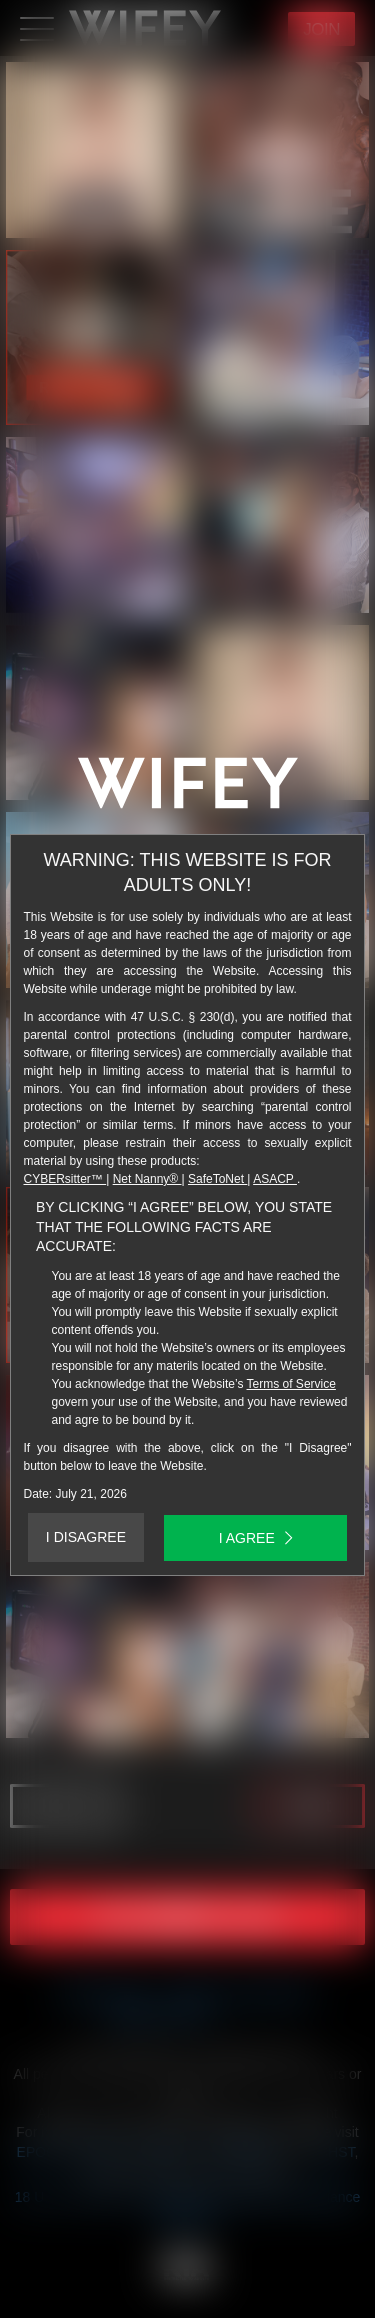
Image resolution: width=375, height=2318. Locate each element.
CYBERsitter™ (65, 1179)
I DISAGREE (86, 1537)
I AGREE (256, 1538)
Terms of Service (291, 1384)
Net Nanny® (147, 1179)
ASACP (275, 1179)
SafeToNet (217, 1179)
